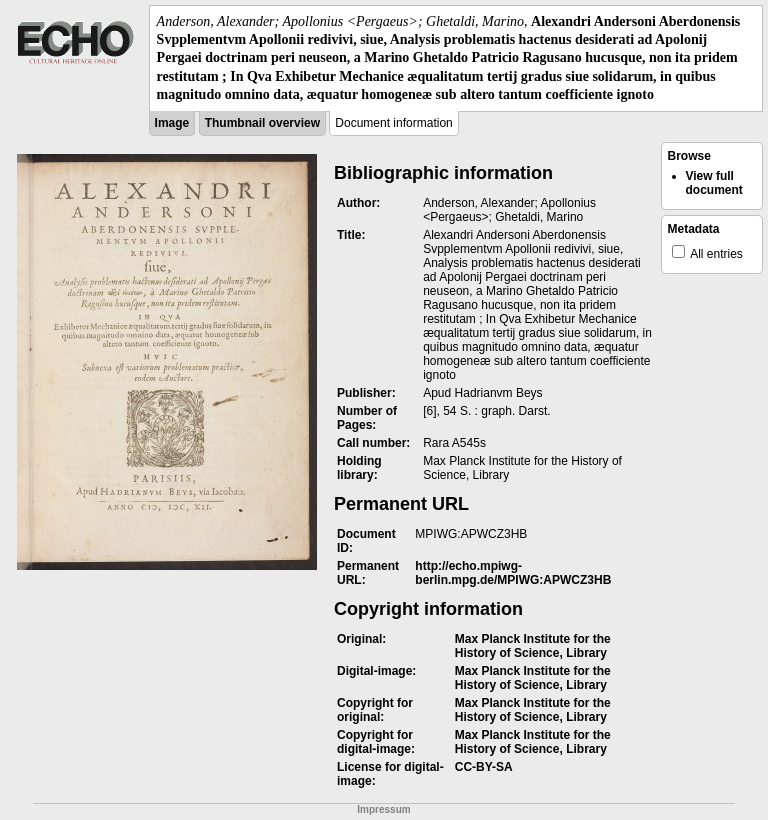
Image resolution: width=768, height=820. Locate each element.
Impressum (383, 809)
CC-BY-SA (484, 767)
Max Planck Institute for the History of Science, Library (533, 646)
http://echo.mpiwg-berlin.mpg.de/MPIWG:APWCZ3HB (513, 573)
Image (172, 123)
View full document (714, 183)
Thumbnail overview (262, 123)
